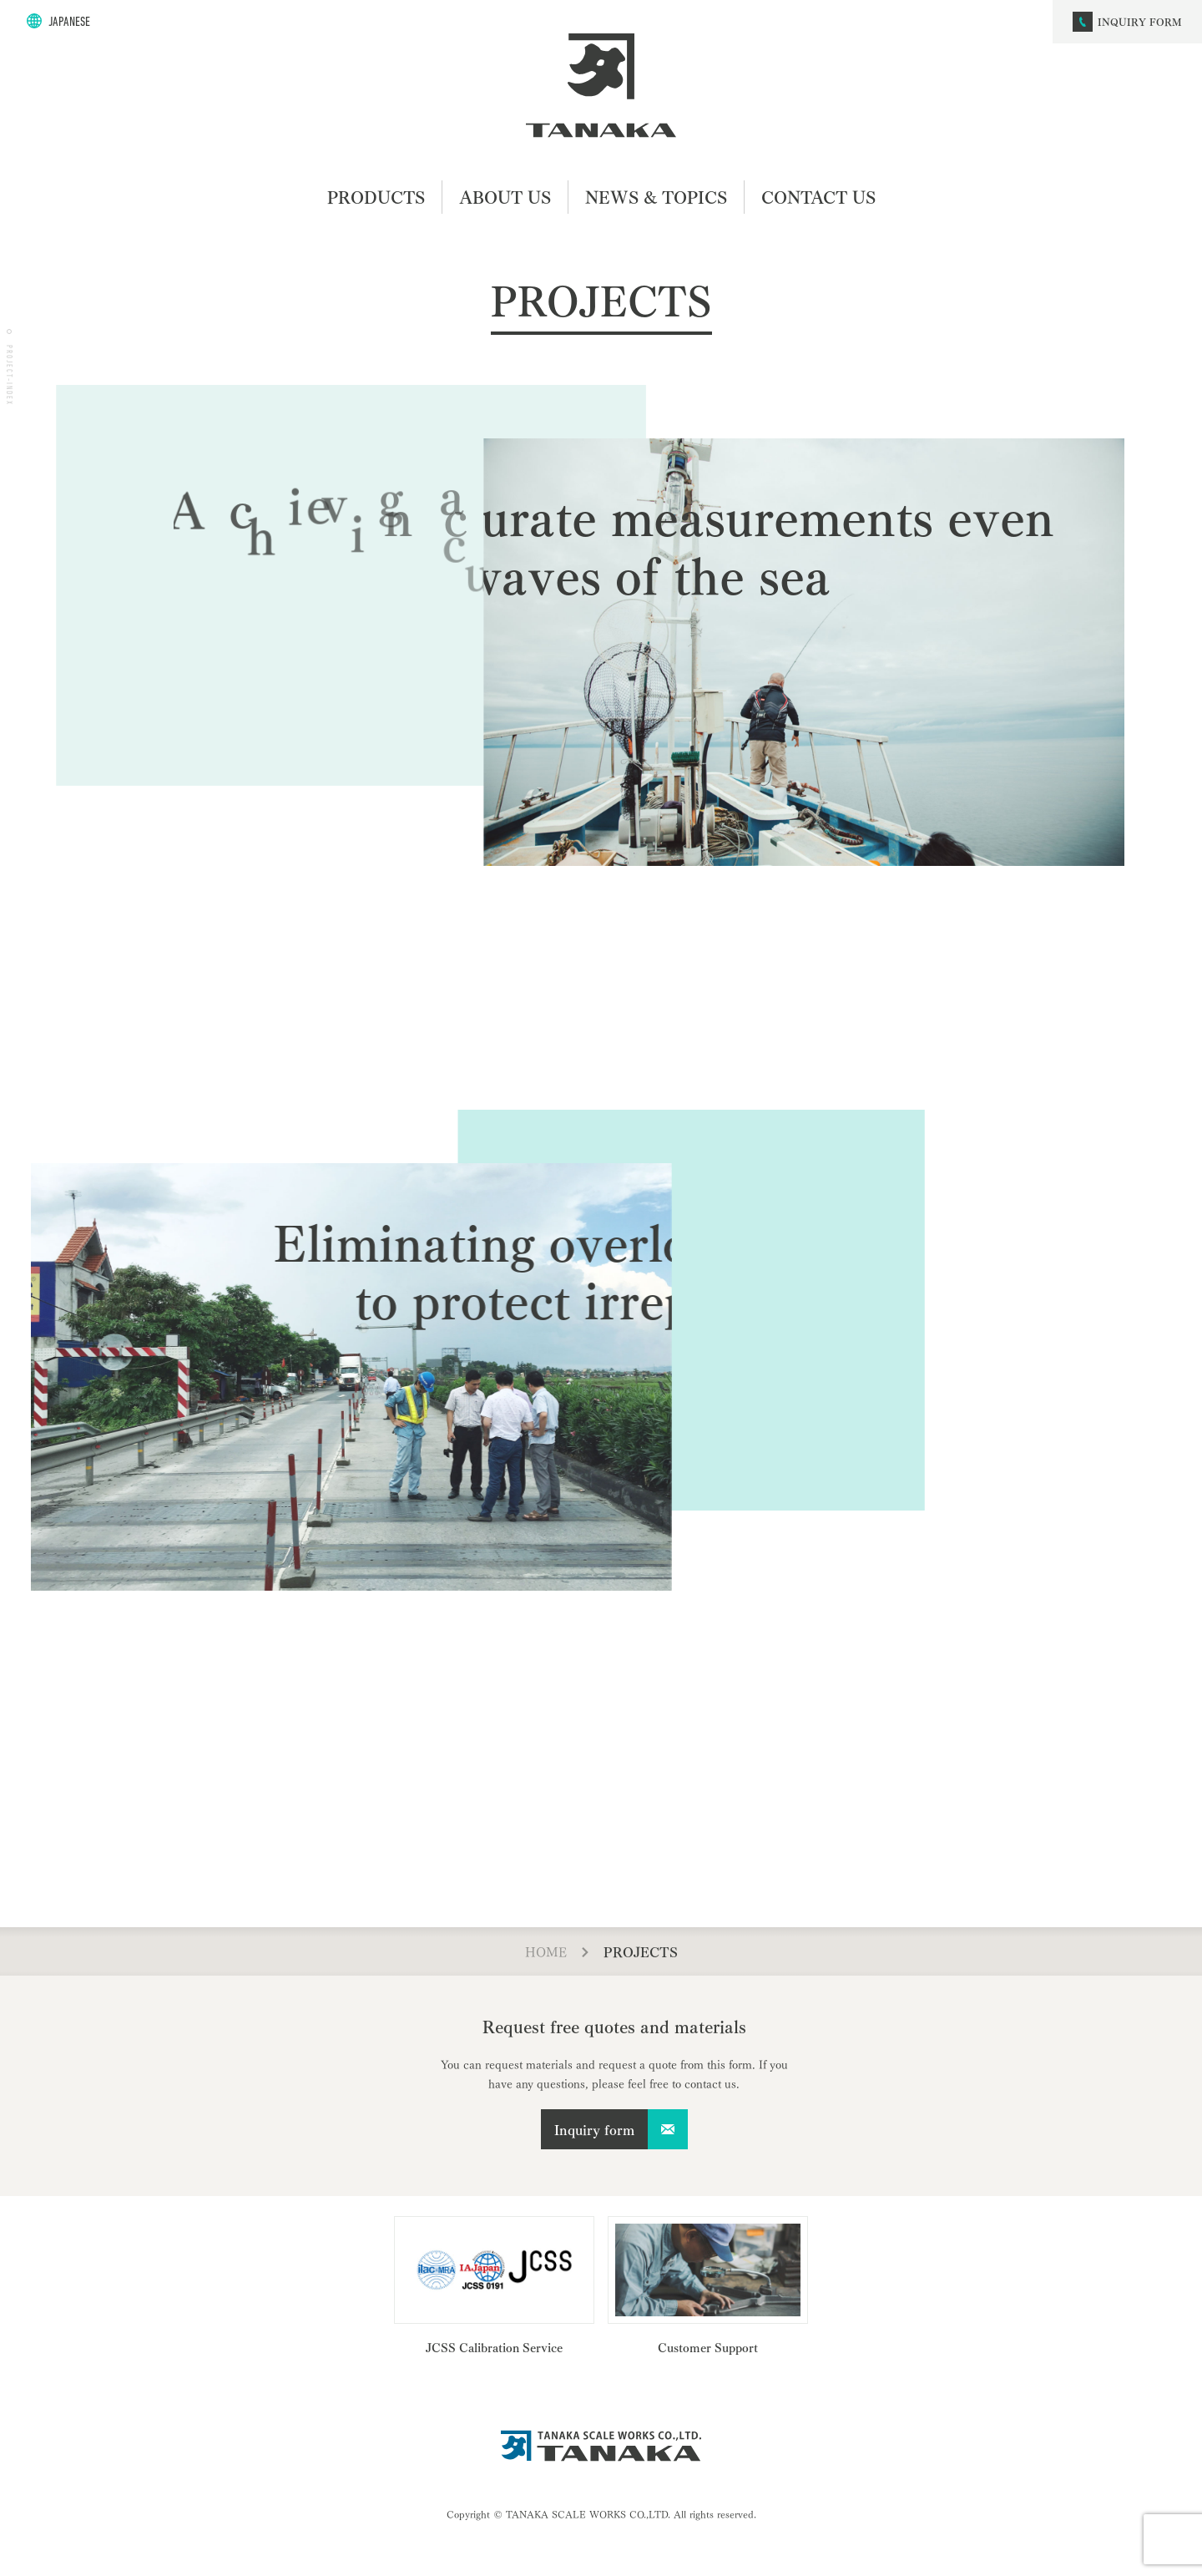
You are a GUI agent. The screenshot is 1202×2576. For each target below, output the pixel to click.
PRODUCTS (376, 196)
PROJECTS (641, 1951)
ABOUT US (505, 196)
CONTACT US (818, 196)
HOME (546, 1951)
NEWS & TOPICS (656, 196)
